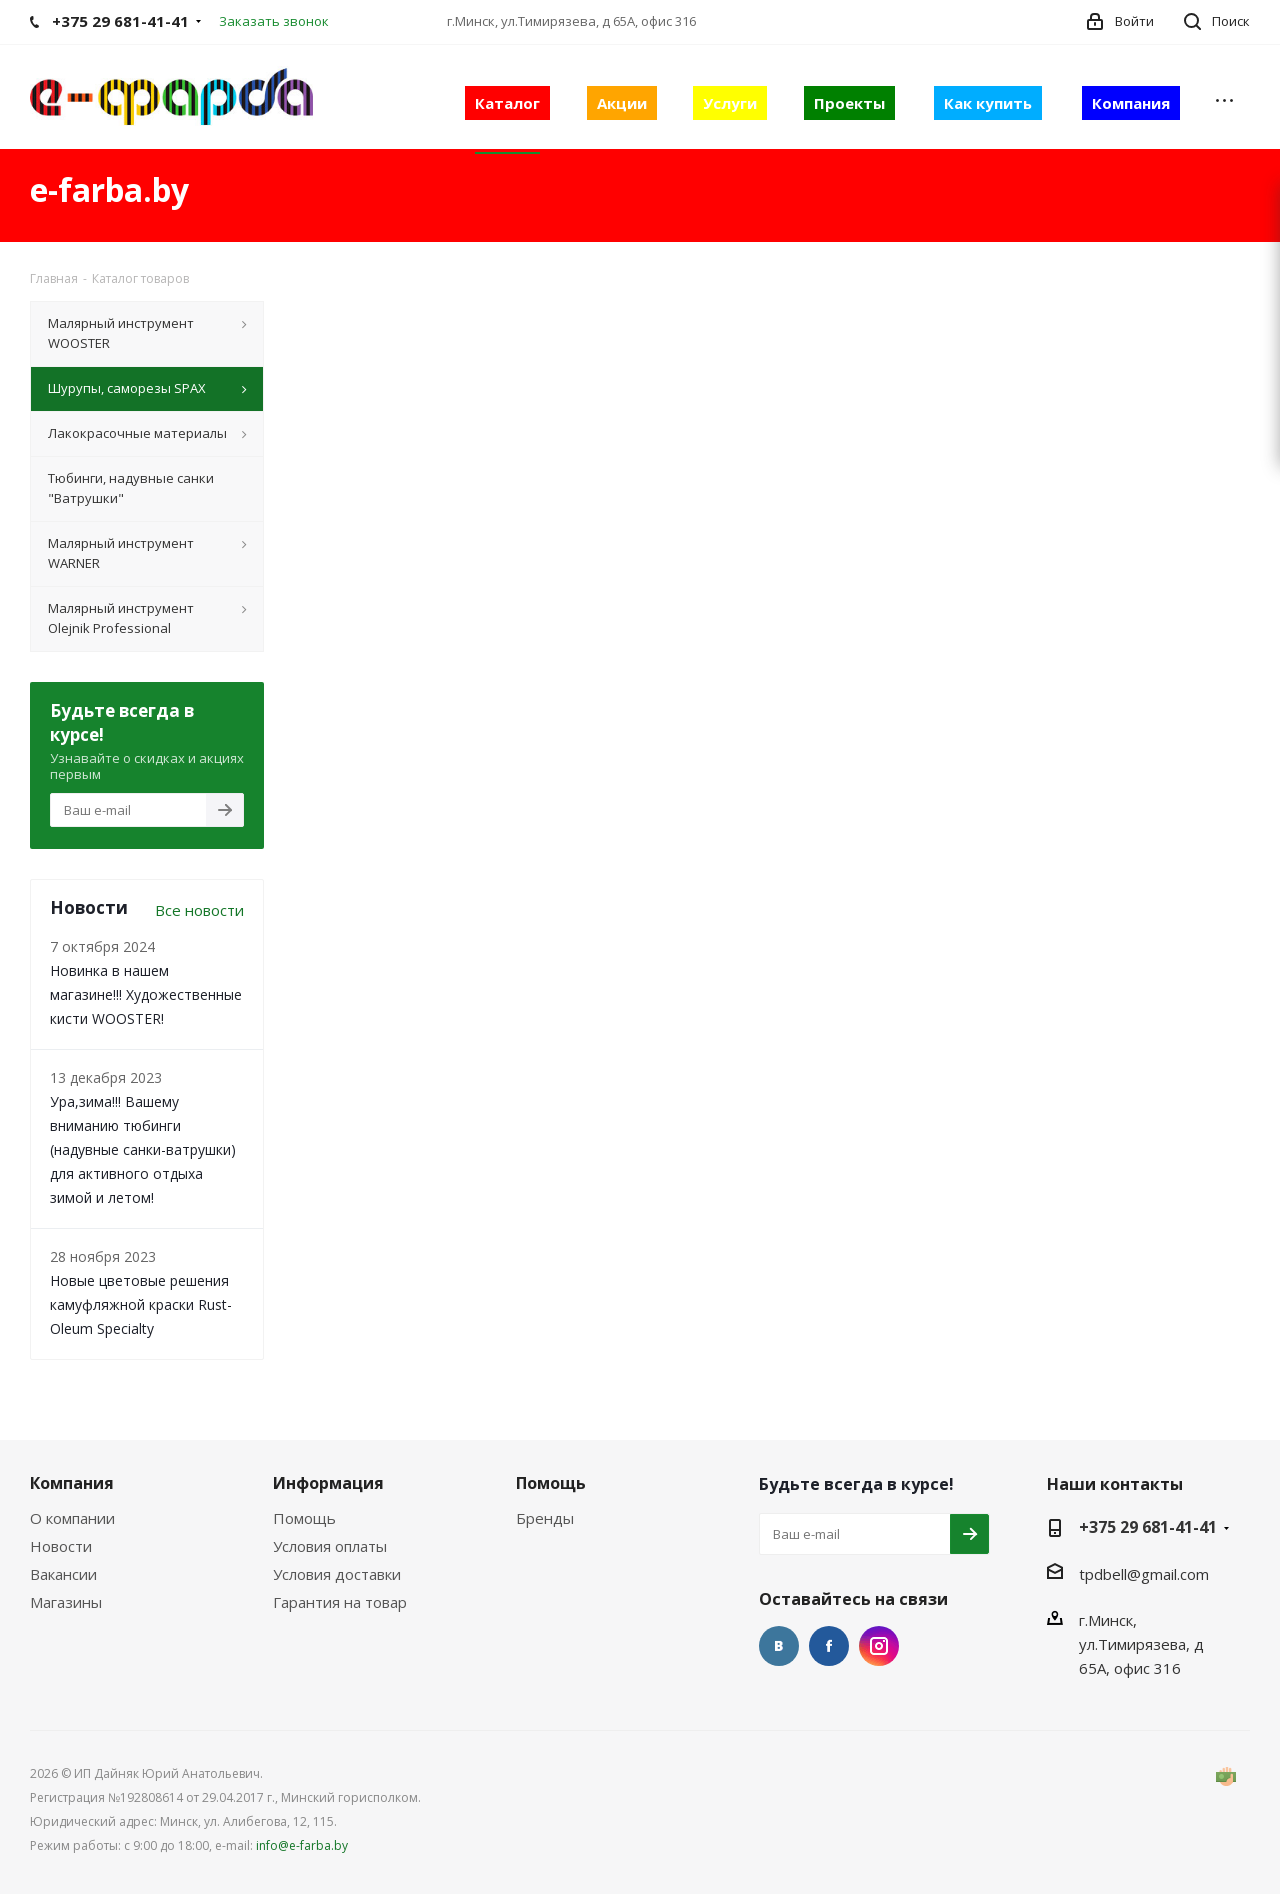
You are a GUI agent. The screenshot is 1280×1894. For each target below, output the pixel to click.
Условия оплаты (330, 1546)
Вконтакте (779, 1646)
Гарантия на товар (340, 1602)
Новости (61, 1546)
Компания (72, 1483)
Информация (328, 1483)
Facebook (829, 1646)
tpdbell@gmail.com (1144, 1574)
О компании (72, 1518)
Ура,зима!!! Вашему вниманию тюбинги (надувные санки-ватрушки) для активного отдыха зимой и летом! (143, 1149)
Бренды (545, 1518)
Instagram (879, 1646)
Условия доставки (337, 1574)
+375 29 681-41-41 (1148, 1527)
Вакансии (63, 1574)
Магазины (66, 1602)
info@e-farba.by (302, 1845)
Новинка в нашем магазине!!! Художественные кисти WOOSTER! (146, 994)
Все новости (199, 910)
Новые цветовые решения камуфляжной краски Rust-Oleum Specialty (141, 1304)
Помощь (304, 1518)
